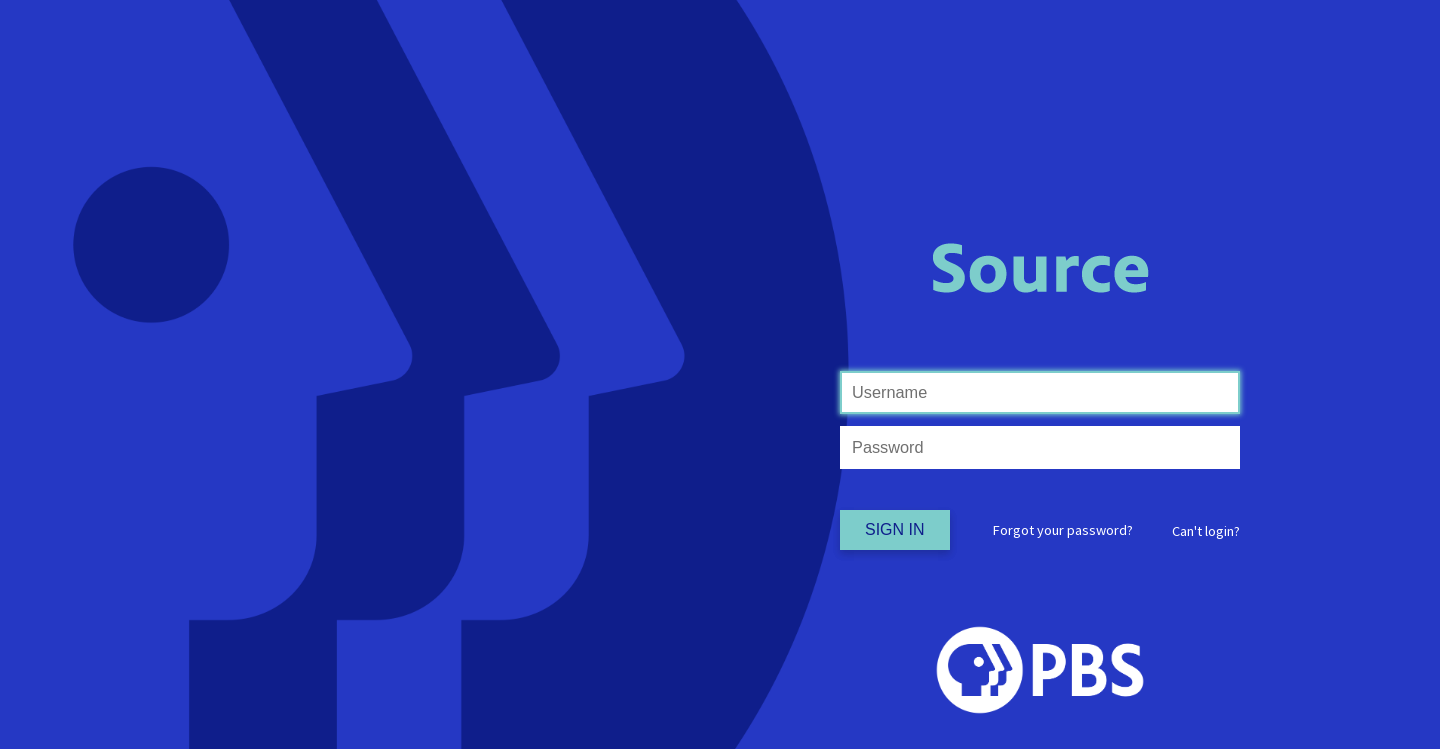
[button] (1206, 531)
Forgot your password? (1063, 530)
